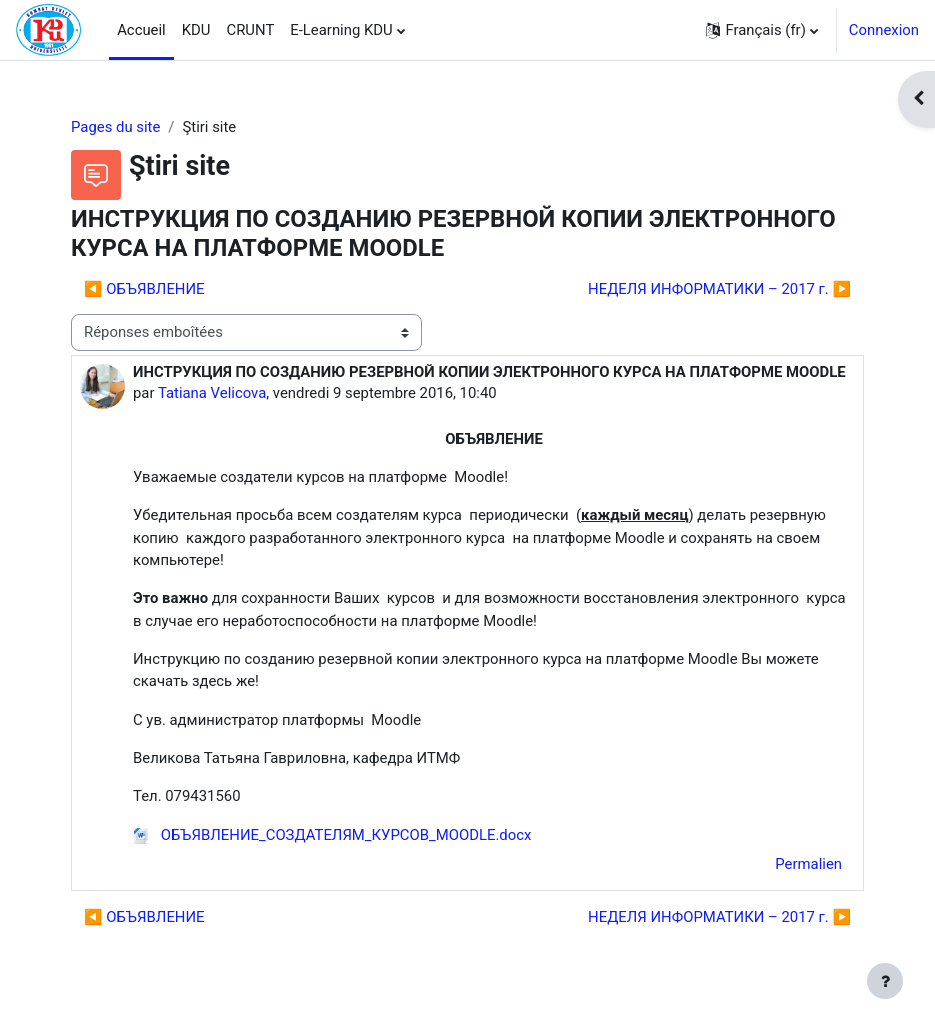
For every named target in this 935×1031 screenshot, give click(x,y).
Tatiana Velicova (212, 393)
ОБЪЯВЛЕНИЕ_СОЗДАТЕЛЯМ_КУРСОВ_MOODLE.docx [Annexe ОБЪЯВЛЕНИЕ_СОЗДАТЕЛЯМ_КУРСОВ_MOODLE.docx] (332, 835)
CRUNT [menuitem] (251, 30)
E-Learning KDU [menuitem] (341, 30)
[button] (761, 30)
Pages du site (115, 127)
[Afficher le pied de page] (885, 981)
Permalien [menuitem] (808, 864)
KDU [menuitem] (196, 30)
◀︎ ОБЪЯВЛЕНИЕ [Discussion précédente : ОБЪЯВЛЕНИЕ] (144, 289)
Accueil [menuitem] (141, 30)
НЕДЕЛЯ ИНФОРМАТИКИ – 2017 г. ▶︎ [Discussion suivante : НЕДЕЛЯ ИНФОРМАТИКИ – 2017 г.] (719, 289)
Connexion (884, 30)
